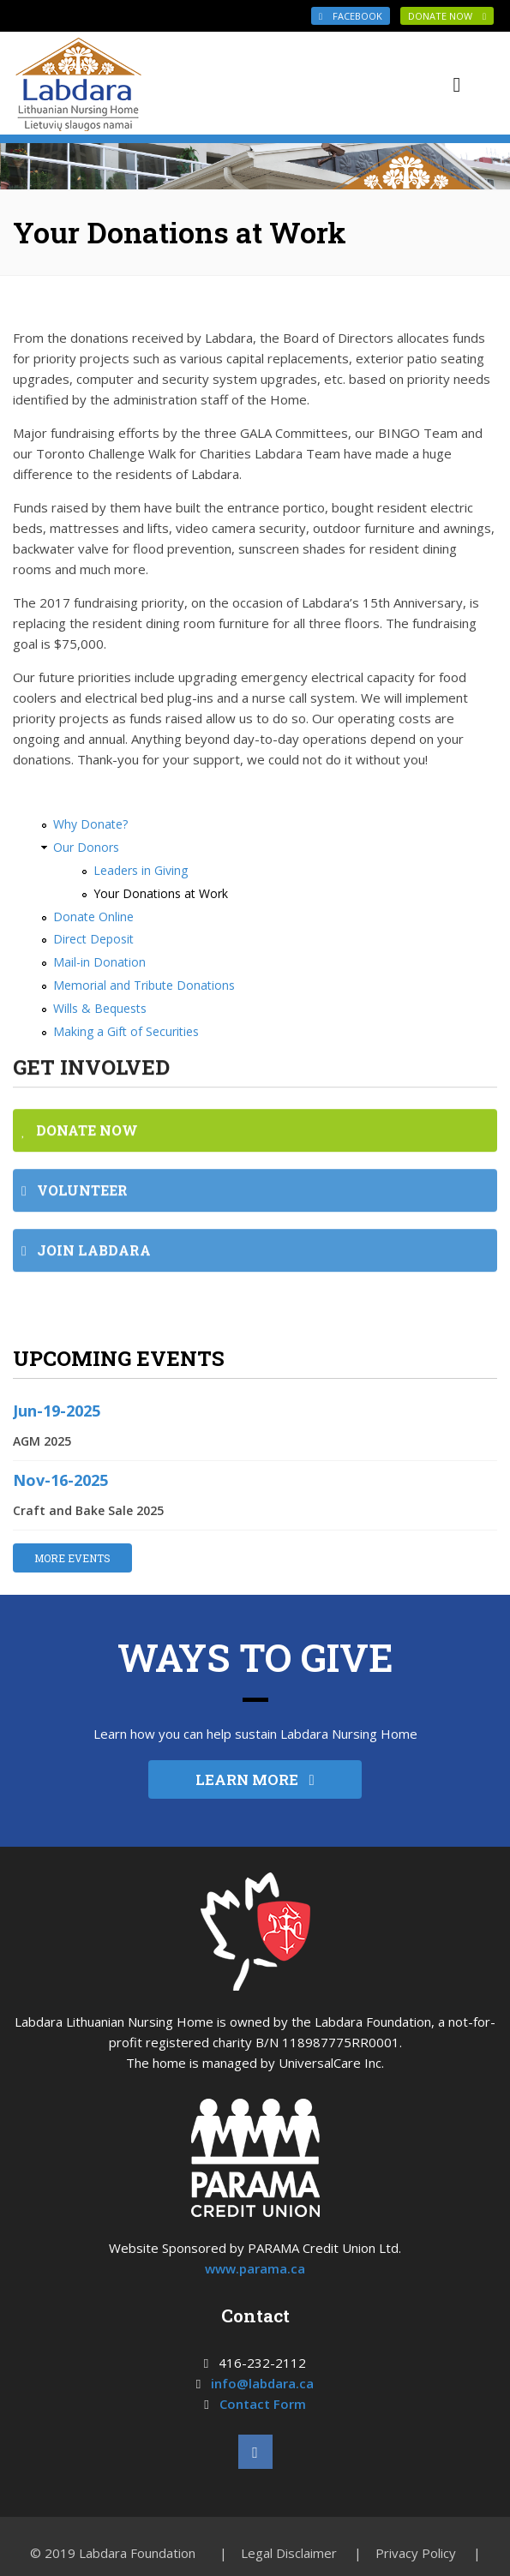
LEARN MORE (254, 1779)
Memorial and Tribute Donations (144, 985)
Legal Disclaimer (288, 2552)
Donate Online (93, 916)
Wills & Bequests (100, 1008)
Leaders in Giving (140, 870)
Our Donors (86, 847)
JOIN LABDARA (86, 1240)
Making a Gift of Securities (126, 1031)
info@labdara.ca (262, 2383)
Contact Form (262, 2403)
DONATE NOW (447, 15)
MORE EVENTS (72, 1558)
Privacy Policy (415, 2552)
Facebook (350, 15)
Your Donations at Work (160, 893)
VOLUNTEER (74, 1180)
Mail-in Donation (99, 962)
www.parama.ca (255, 2268)
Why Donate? (90, 824)
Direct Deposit (93, 939)
